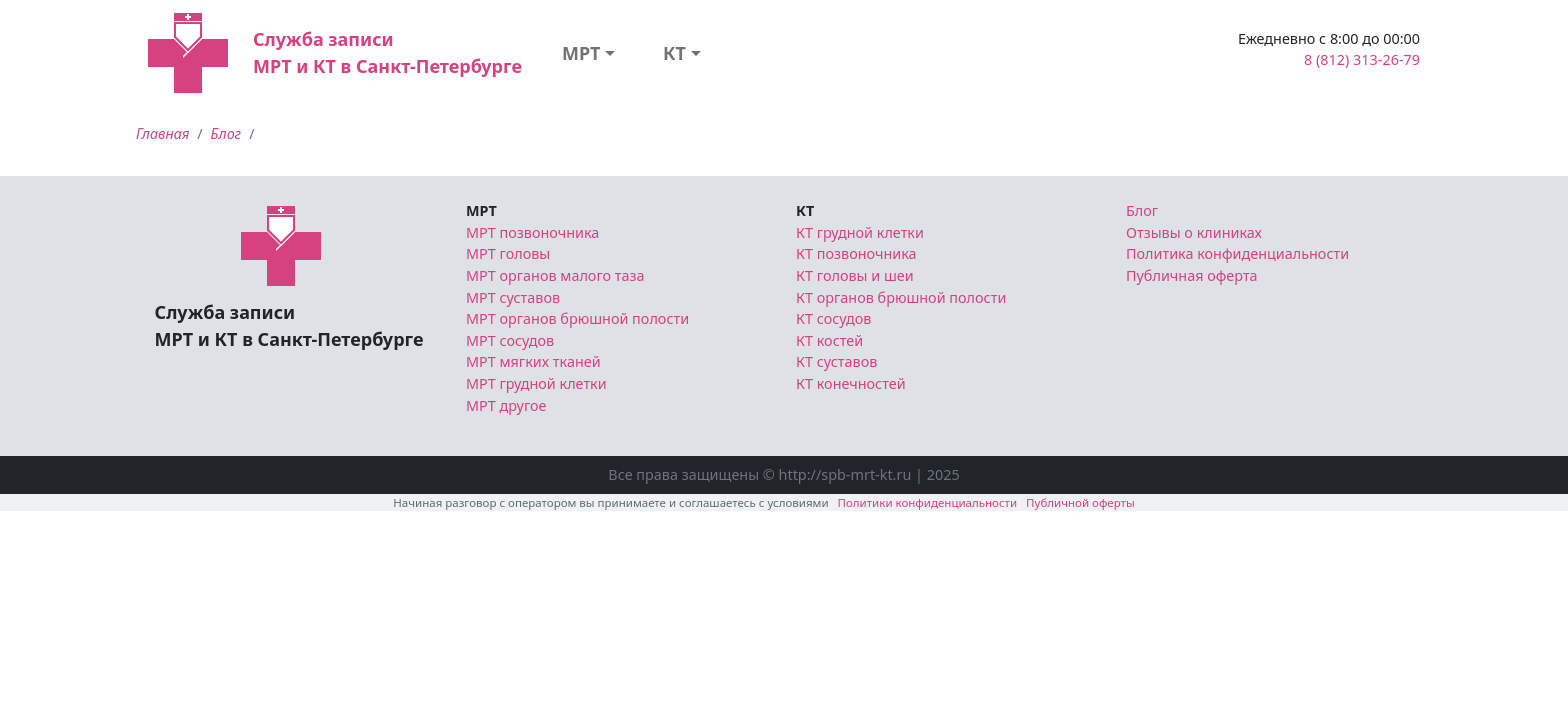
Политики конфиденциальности (928, 502)
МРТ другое (506, 405)
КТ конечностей (851, 383)
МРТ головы (508, 253)
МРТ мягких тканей (533, 361)
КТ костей (829, 340)
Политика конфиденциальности (1237, 253)
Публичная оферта (1192, 275)
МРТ (581, 53)
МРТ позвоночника (532, 232)
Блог (226, 133)
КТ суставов (836, 361)
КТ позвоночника (856, 253)
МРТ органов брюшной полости (577, 318)
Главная (162, 133)
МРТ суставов (513, 297)
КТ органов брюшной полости (901, 297)
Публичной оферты (1080, 502)
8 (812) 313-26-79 (1362, 59)
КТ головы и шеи (855, 275)
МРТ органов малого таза (555, 275)
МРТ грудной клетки (536, 383)
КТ (674, 53)
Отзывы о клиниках (1194, 232)
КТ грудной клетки (860, 232)
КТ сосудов (833, 318)
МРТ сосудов (510, 340)
